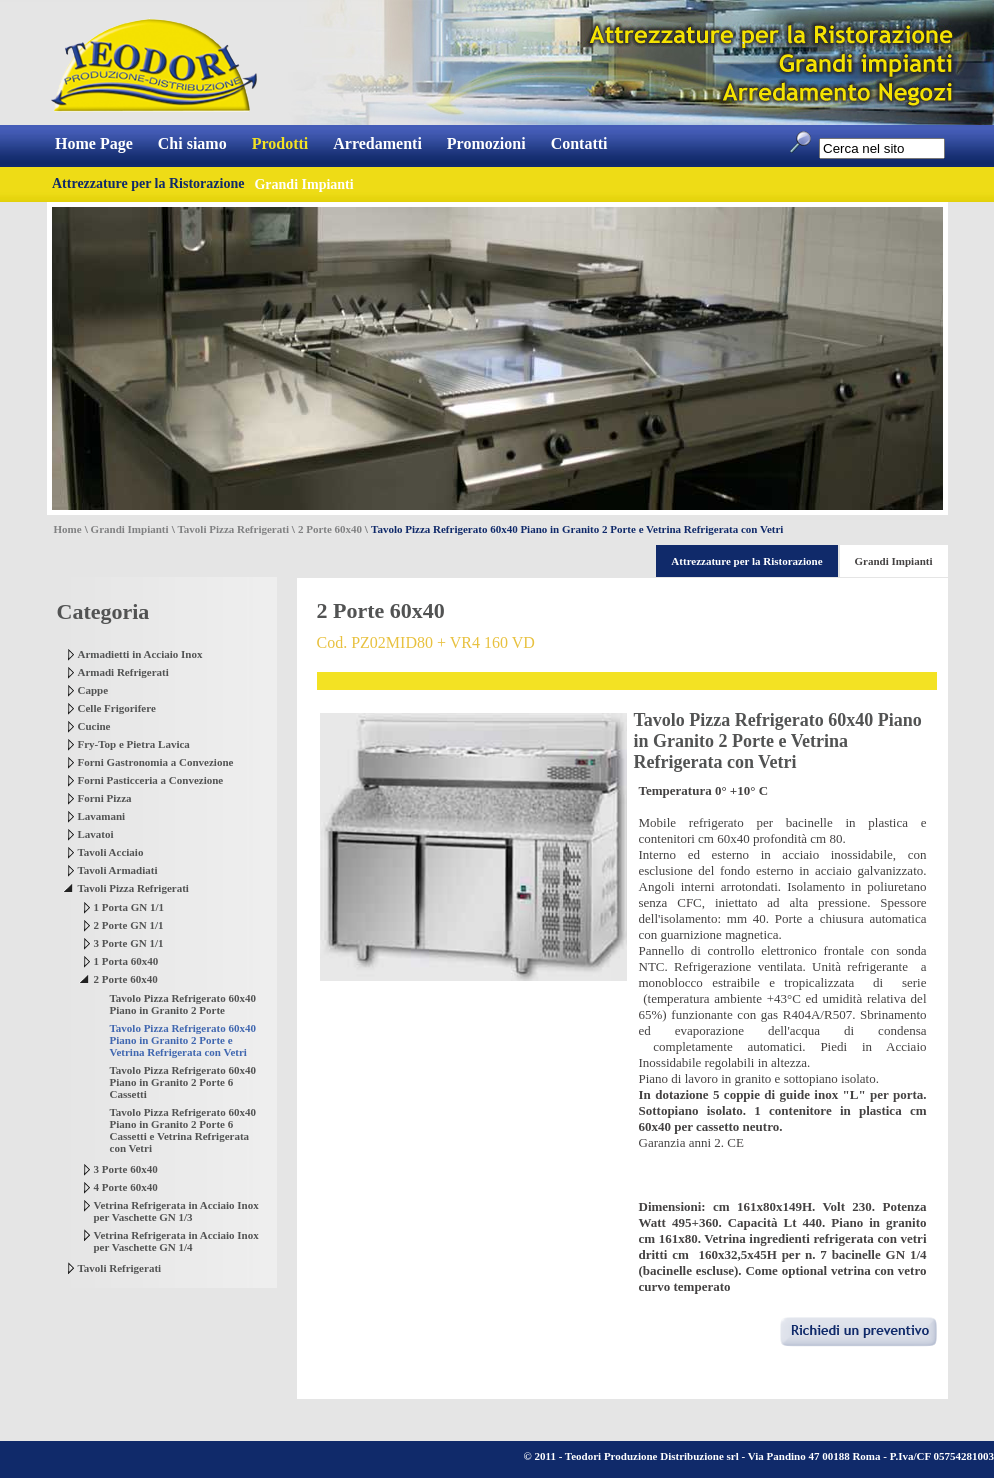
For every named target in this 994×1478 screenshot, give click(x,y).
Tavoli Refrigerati (120, 1268)
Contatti (579, 143)
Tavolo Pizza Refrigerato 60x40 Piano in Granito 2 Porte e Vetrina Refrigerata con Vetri (183, 1040)
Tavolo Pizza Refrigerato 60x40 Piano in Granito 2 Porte (183, 1004)
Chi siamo (192, 143)
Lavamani (102, 816)
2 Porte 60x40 (330, 529)
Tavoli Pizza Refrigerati (233, 529)
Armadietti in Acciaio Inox (140, 654)
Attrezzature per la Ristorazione (148, 183)
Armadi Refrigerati (123, 672)
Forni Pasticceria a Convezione (151, 780)
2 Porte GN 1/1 (129, 925)
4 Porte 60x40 (126, 1187)
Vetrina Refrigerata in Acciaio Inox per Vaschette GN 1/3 (176, 1211)
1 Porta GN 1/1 (129, 907)
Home (68, 529)
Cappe (93, 690)
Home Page (94, 143)
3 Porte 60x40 (126, 1169)
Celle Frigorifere (117, 708)
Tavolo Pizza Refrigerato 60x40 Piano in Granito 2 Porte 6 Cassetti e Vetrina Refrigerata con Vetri (183, 1130)
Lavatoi (96, 834)
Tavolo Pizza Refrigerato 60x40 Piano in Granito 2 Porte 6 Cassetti (183, 1082)
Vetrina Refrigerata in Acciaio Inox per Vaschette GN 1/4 (176, 1241)
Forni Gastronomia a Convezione (156, 762)
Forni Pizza (105, 798)
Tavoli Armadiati (118, 870)
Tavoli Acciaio (111, 852)
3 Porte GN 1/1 (129, 943)
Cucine (94, 726)
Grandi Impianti (130, 529)
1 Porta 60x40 (126, 961)
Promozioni (486, 143)
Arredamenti (377, 143)
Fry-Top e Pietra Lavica (134, 744)
